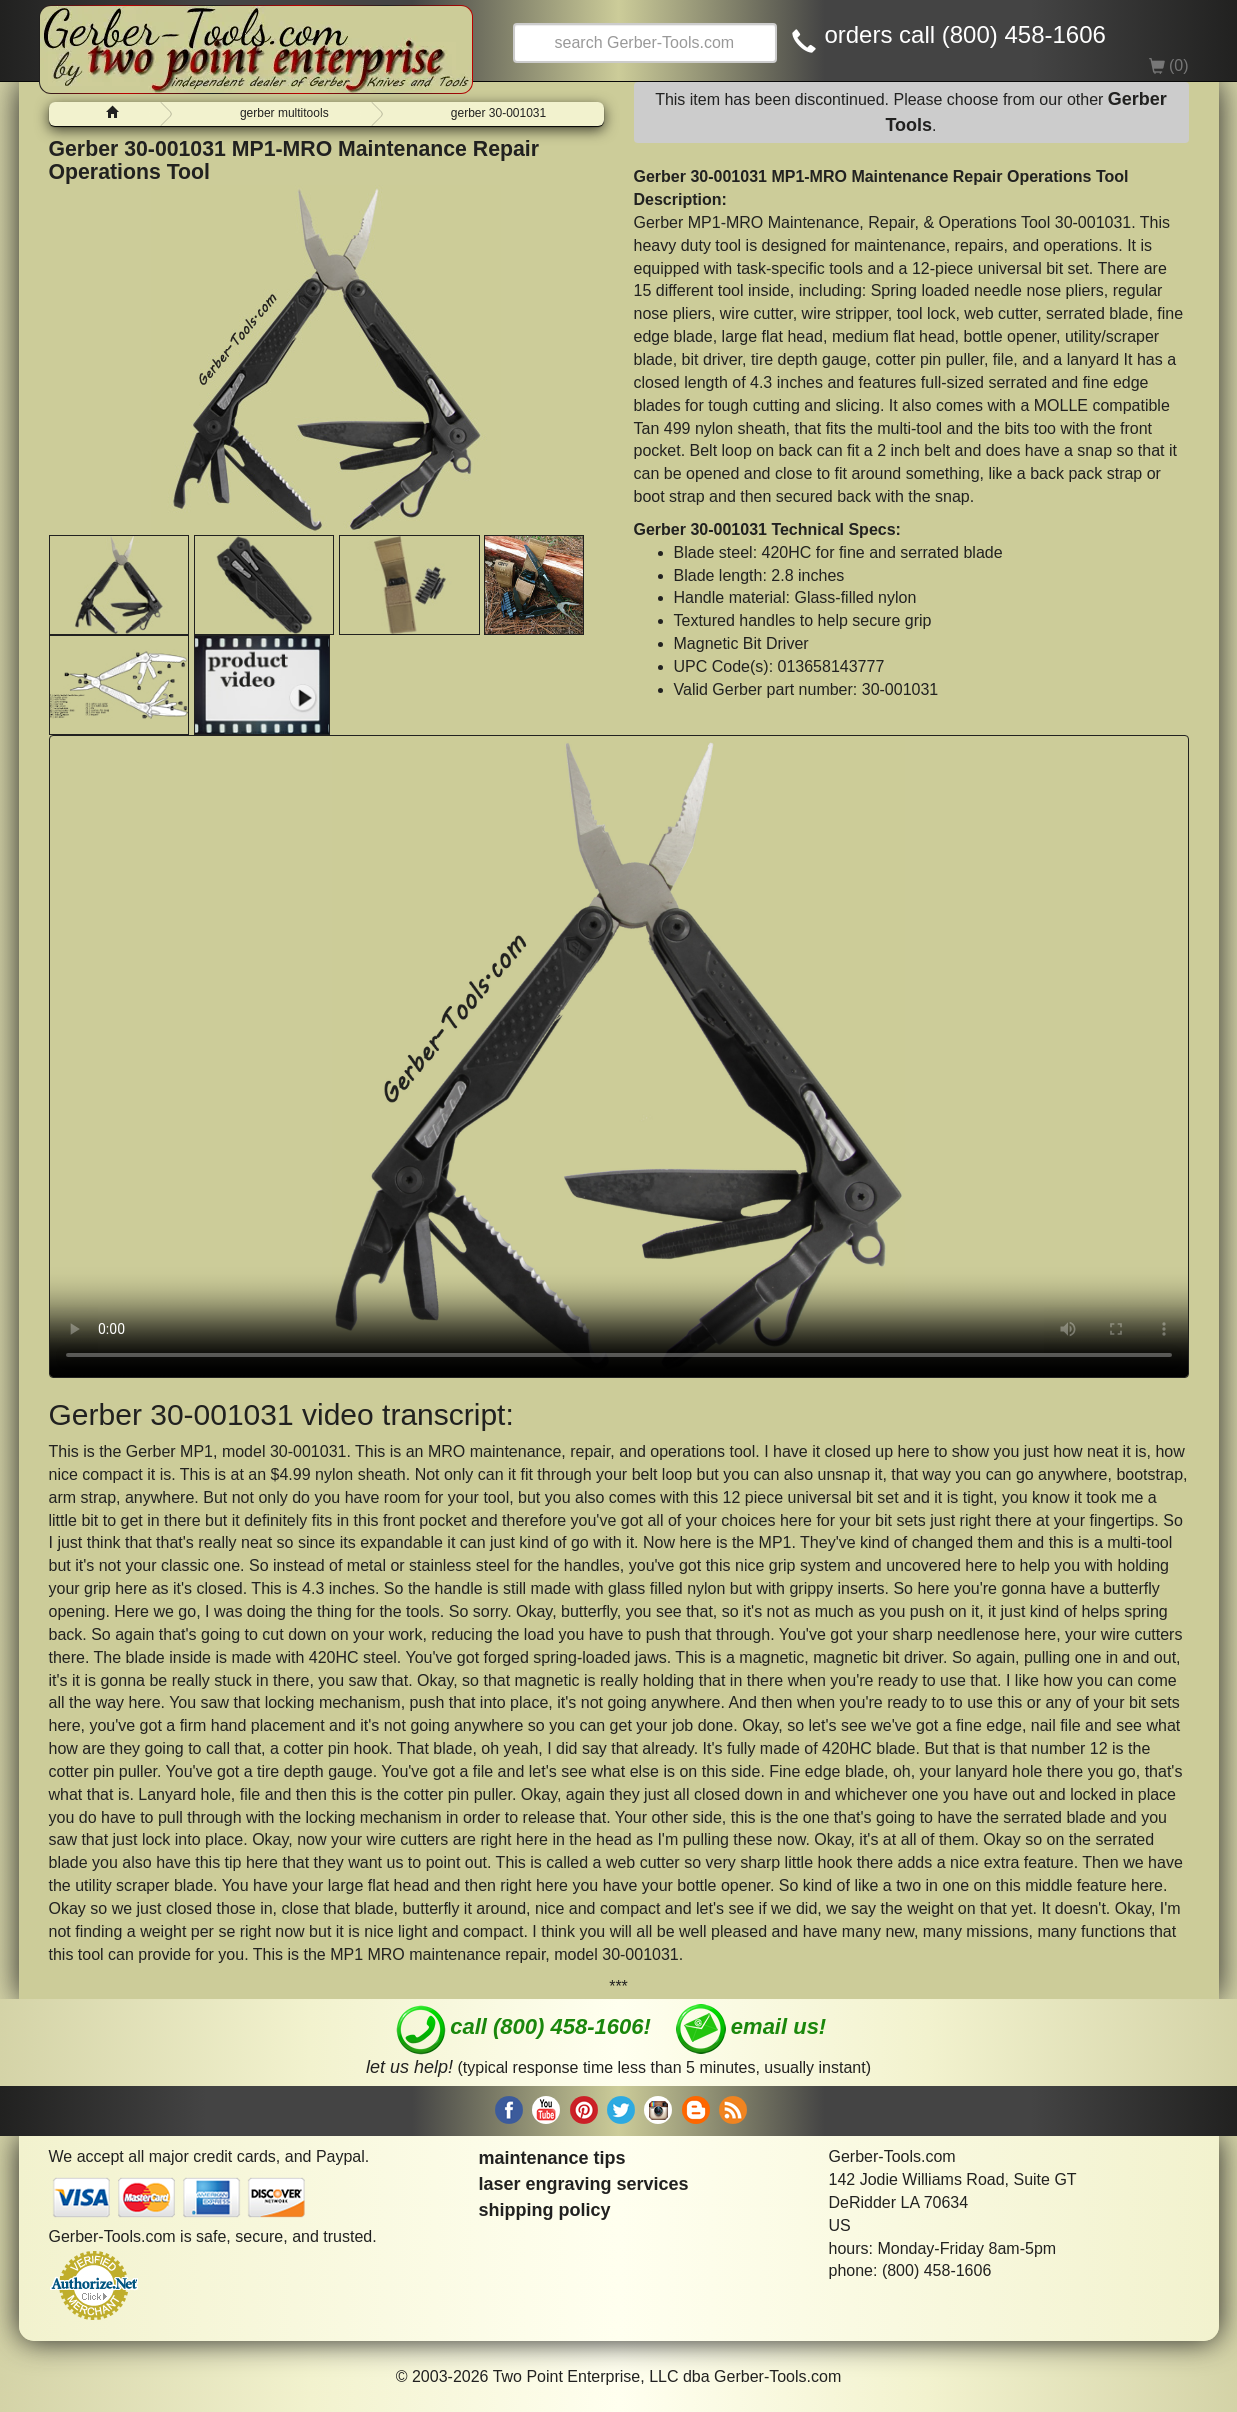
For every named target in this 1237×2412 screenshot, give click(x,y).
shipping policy (545, 2210)
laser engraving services (584, 2184)
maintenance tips (552, 2158)
